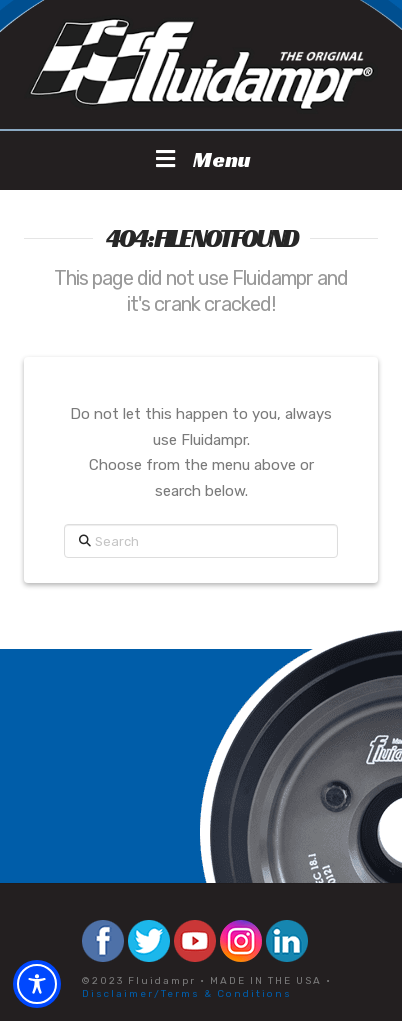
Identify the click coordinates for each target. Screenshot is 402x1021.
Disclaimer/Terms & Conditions (187, 994)
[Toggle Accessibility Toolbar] (37, 984)
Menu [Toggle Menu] (201, 159)
